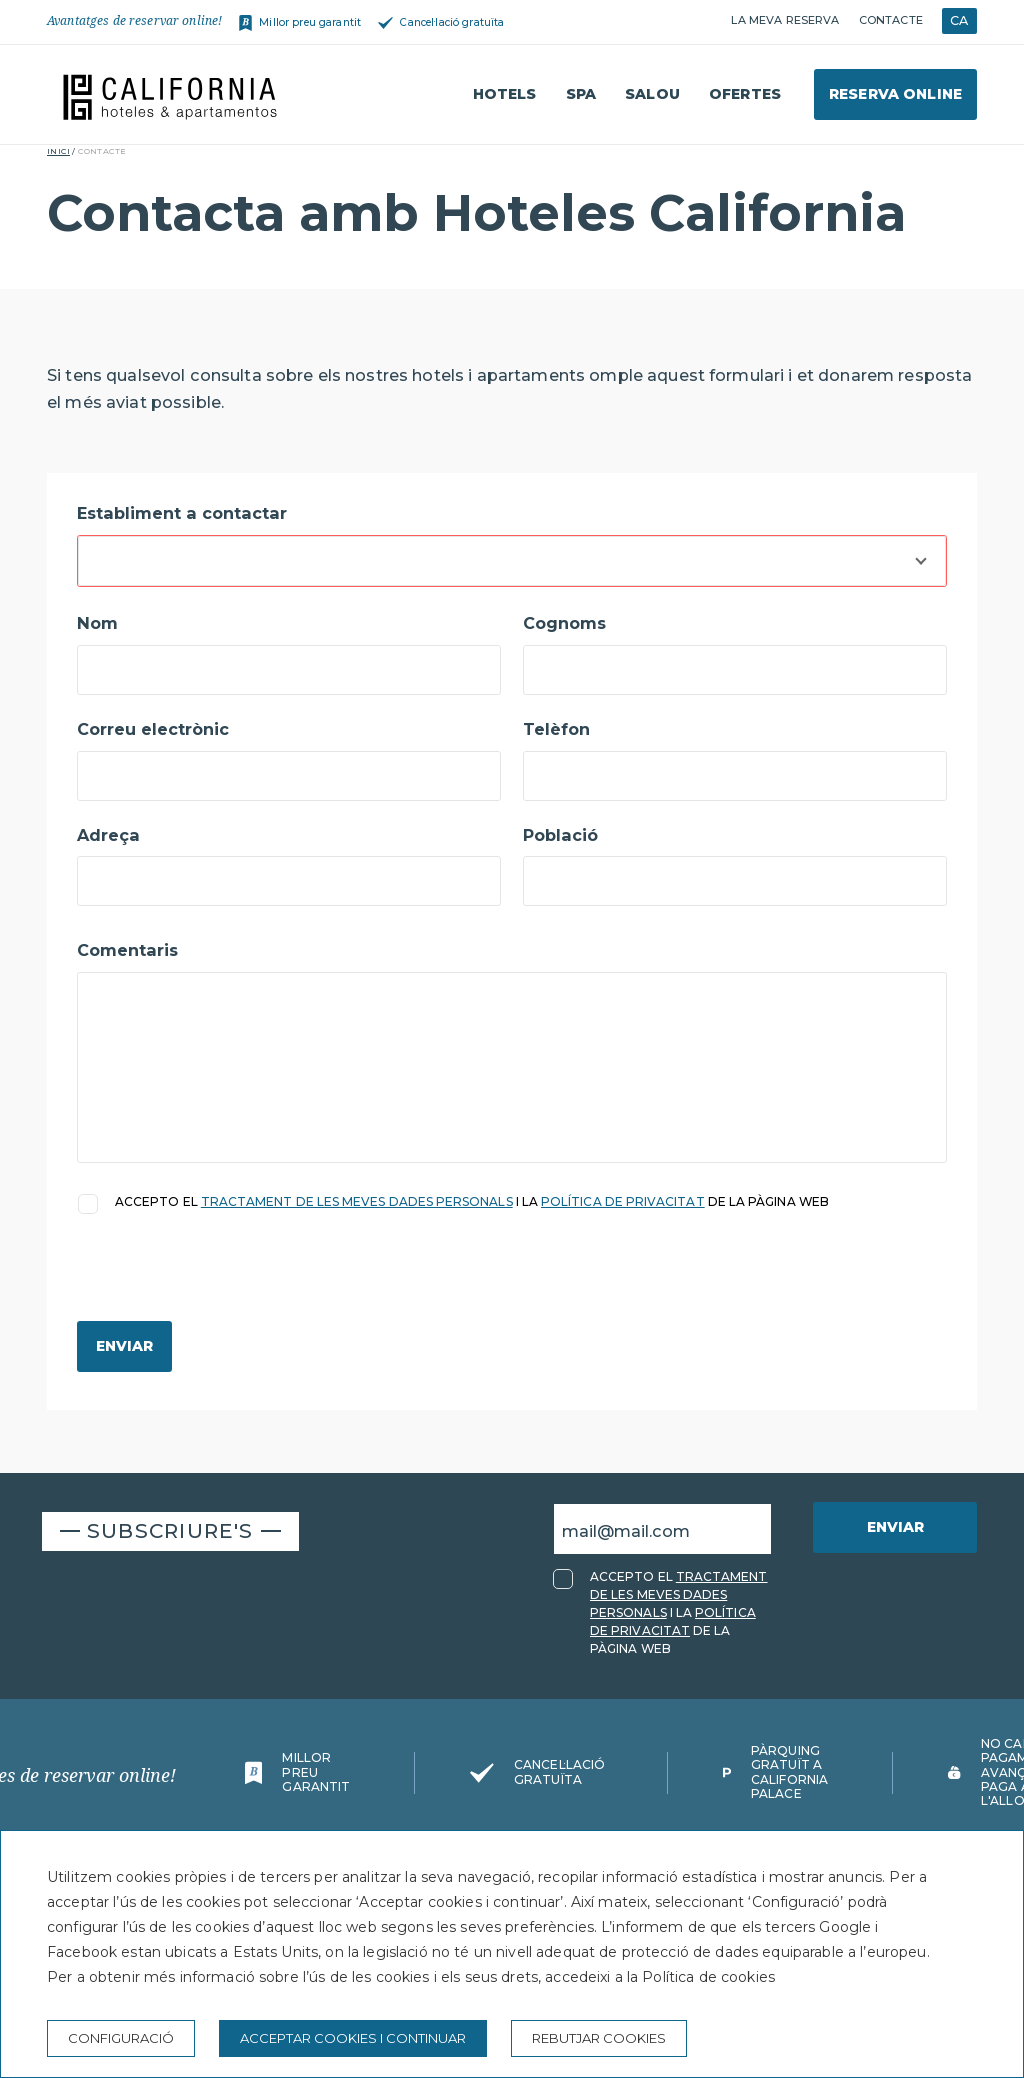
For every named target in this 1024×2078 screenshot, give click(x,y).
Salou (652, 94)
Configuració (121, 2038)
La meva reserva (785, 20)
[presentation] (229, 1282)
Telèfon (556, 729)
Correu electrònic (153, 729)
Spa (581, 94)
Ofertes (745, 94)
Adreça (108, 835)
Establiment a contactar (182, 513)
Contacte (891, 20)
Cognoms (564, 623)
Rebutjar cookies (599, 2038)
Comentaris (127, 950)
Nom (97, 623)
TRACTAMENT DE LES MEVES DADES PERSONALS (357, 1201)
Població (560, 835)
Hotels (505, 94)
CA (959, 20)
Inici (58, 151)
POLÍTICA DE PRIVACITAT (623, 1201)
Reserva (895, 94)
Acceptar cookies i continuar (353, 2038)
